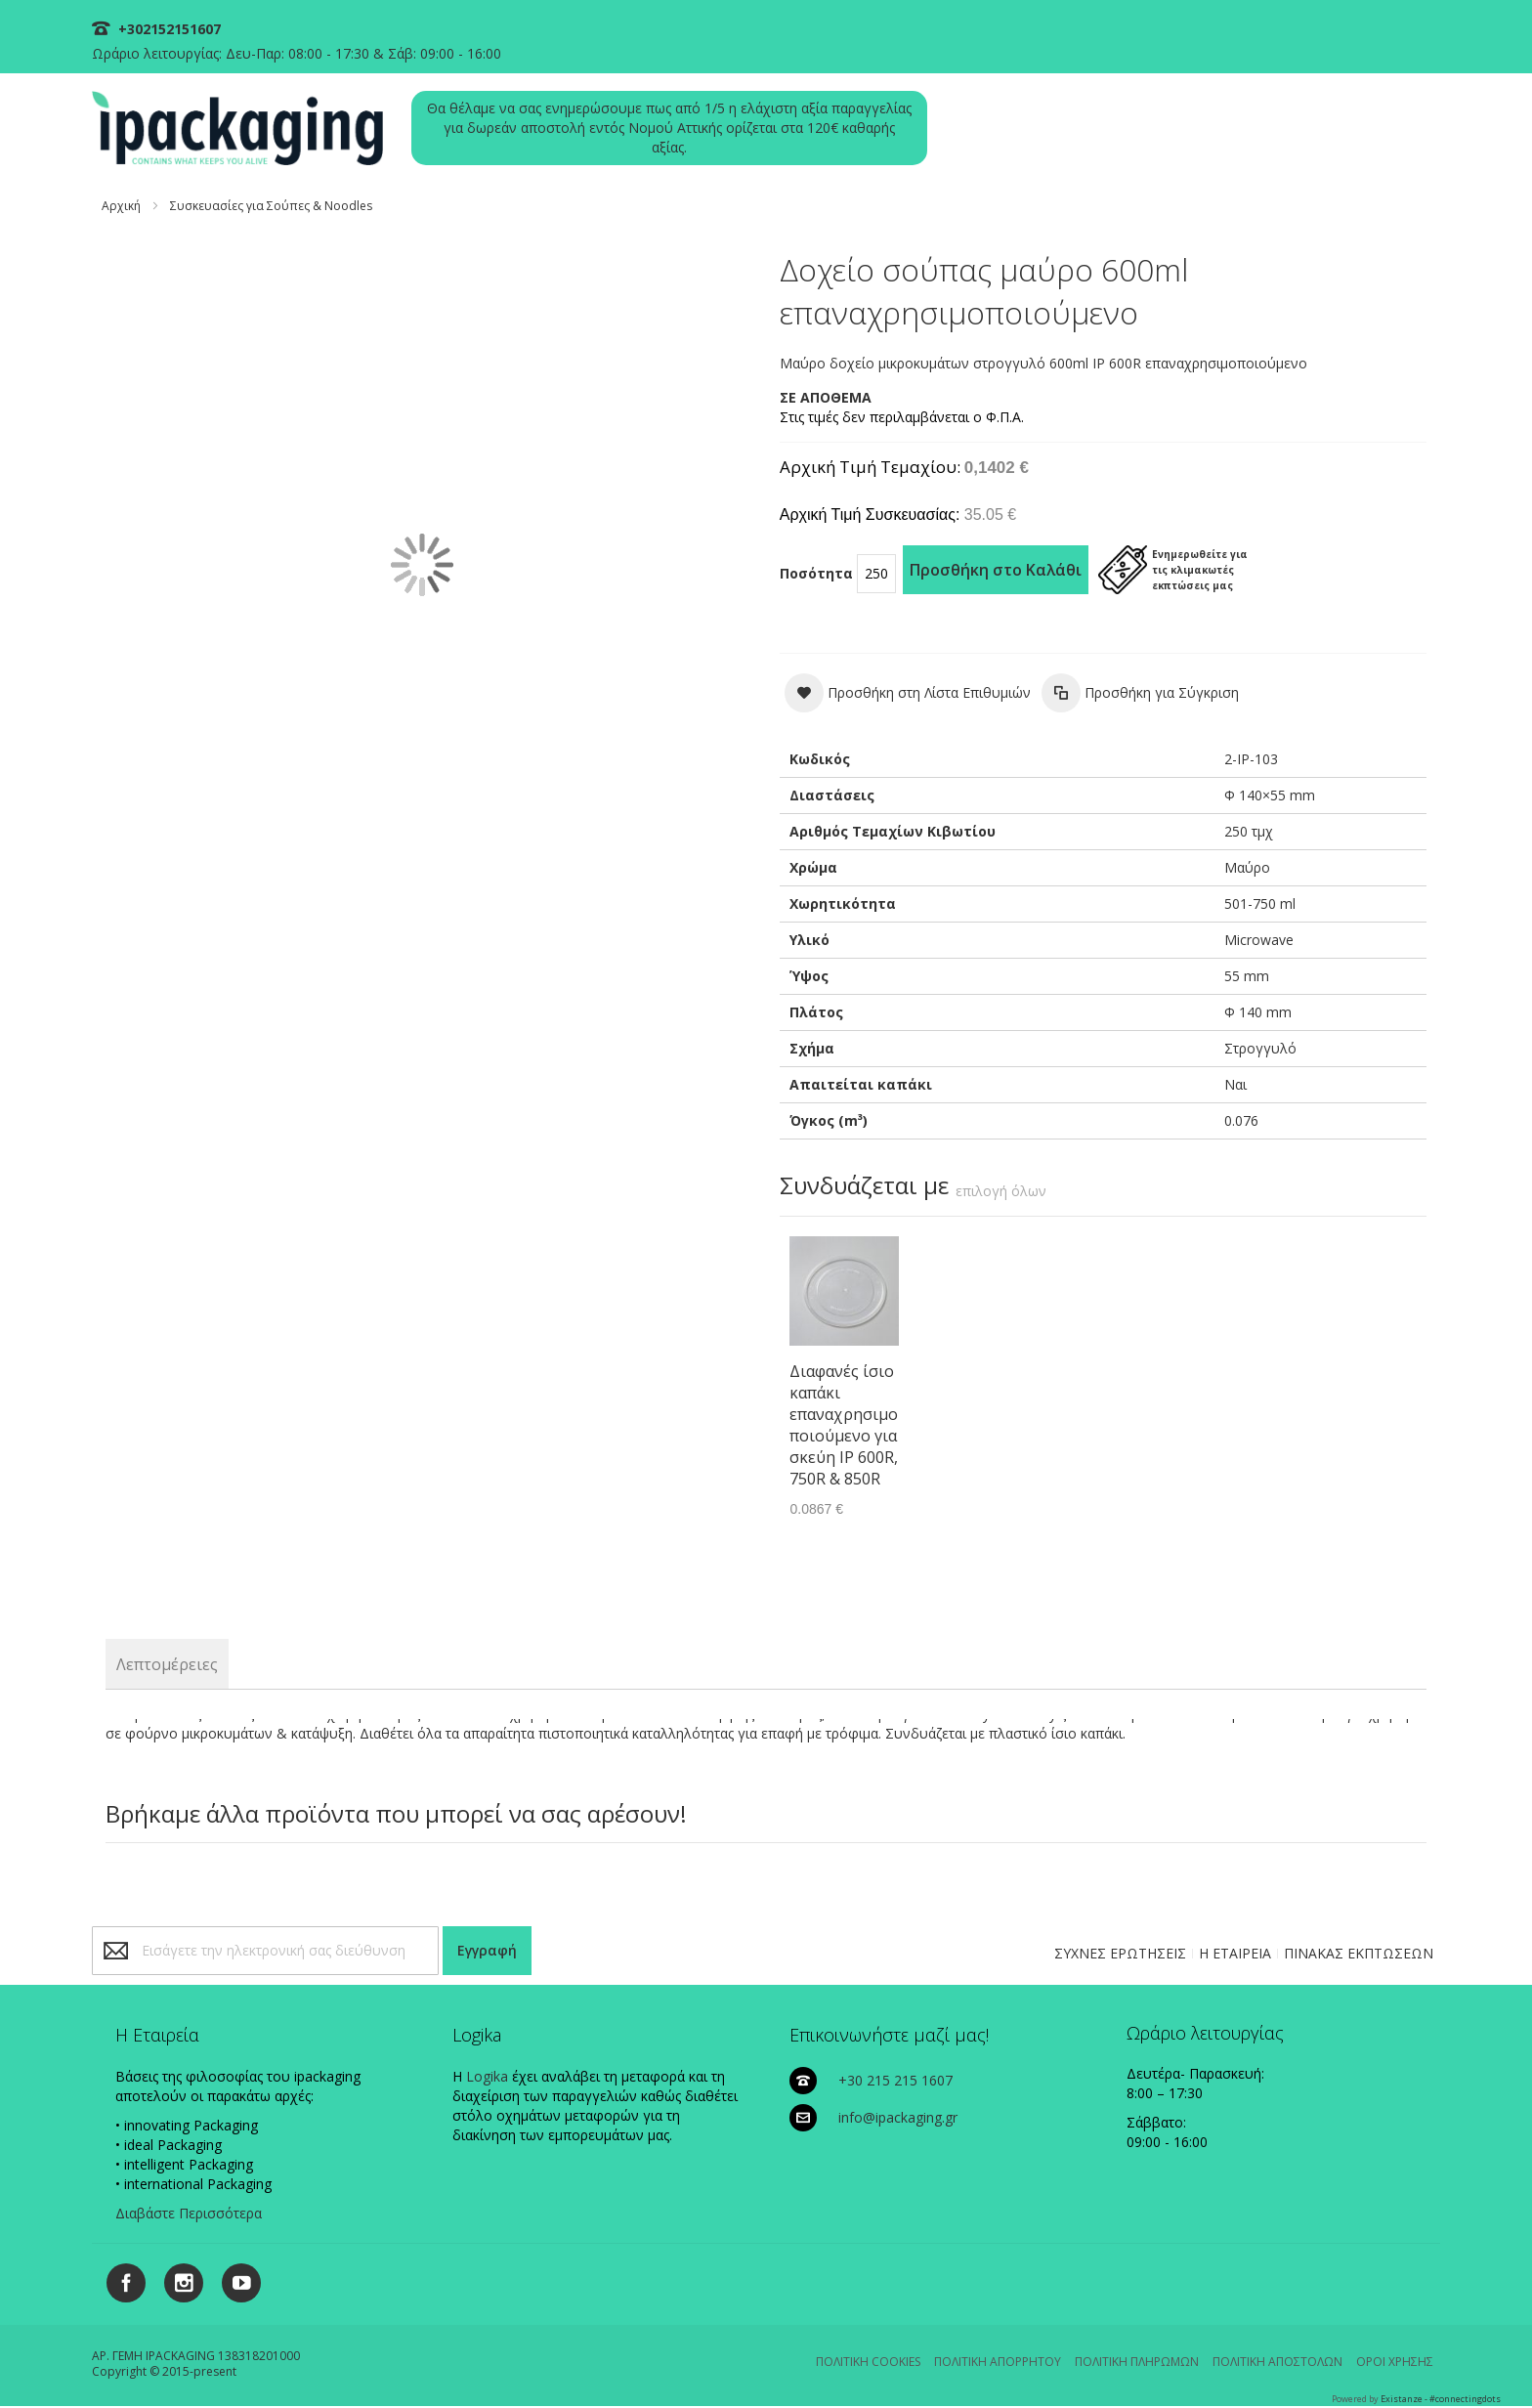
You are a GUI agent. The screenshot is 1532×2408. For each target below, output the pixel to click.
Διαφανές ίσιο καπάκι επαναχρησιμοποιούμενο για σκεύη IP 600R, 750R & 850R (843, 1424)
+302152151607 (167, 29)
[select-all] (1001, 1191)
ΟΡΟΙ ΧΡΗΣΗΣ (1394, 2361)
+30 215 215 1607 (895, 2080)
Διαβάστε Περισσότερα (188, 2213)
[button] (908, 692)
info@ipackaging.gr (898, 2117)
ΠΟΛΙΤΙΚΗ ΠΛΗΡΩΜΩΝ (1137, 2361)
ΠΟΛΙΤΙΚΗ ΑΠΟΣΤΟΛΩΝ (1277, 2361)
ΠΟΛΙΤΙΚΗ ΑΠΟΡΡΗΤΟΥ (997, 2361)
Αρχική (121, 205)
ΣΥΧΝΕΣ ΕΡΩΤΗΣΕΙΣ (1120, 1953)
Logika (487, 2076)
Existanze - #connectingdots (1441, 2398)
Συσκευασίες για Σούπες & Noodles (271, 205)
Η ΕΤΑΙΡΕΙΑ (1235, 1953)
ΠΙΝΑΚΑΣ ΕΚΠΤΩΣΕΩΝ (1358, 1953)
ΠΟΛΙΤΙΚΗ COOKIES (868, 2361)
